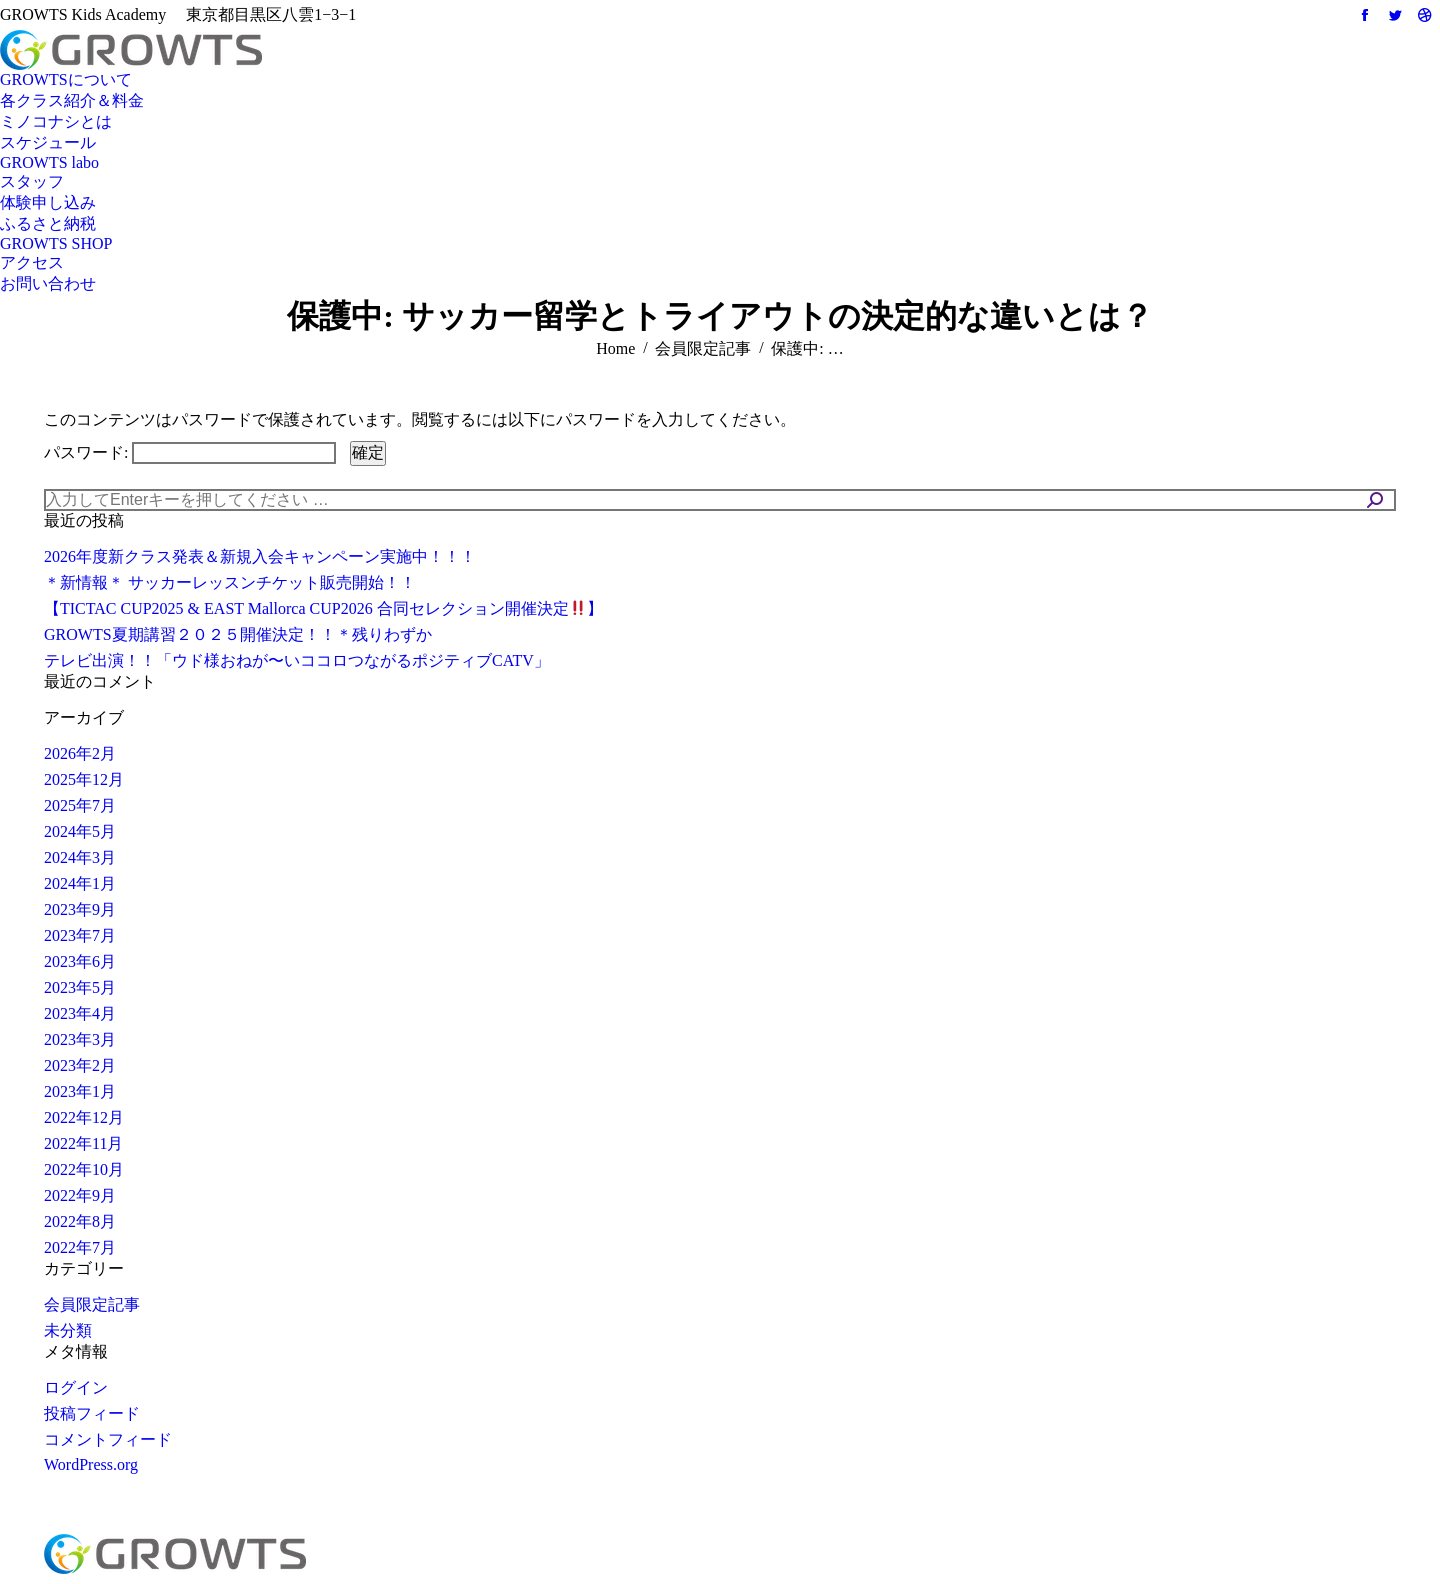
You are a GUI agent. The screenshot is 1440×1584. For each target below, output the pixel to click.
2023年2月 (80, 1065)
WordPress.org (91, 1464)
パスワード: (190, 452)
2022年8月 (80, 1221)
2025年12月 (84, 779)
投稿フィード (92, 1413)
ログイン (76, 1387)
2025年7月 (80, 805)
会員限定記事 (92, 1304)
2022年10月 (84, 1169)
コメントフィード (108, 1439)
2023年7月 (80, 935)
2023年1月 (80, 1091)
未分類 (68, 1330)
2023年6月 (80, 961)
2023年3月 (80, 1039)
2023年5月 (80, 987)
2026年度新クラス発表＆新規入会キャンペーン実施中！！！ (260, 556)
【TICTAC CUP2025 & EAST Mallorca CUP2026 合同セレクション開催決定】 (323, 608)
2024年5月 (80, 831)
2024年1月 (80, 883)
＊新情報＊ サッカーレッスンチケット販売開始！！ (230, 582)
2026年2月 (80, 753)
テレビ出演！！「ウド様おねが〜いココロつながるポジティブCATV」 (297, 660)
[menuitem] (66, 80)
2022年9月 (80, 1195)
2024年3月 (80, 857)
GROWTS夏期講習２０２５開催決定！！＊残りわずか (238, 634)
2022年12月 (84, 1117)
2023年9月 (80, 909)
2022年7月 (80, 1247)
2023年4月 (80, 1013)
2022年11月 (83, 1143)
